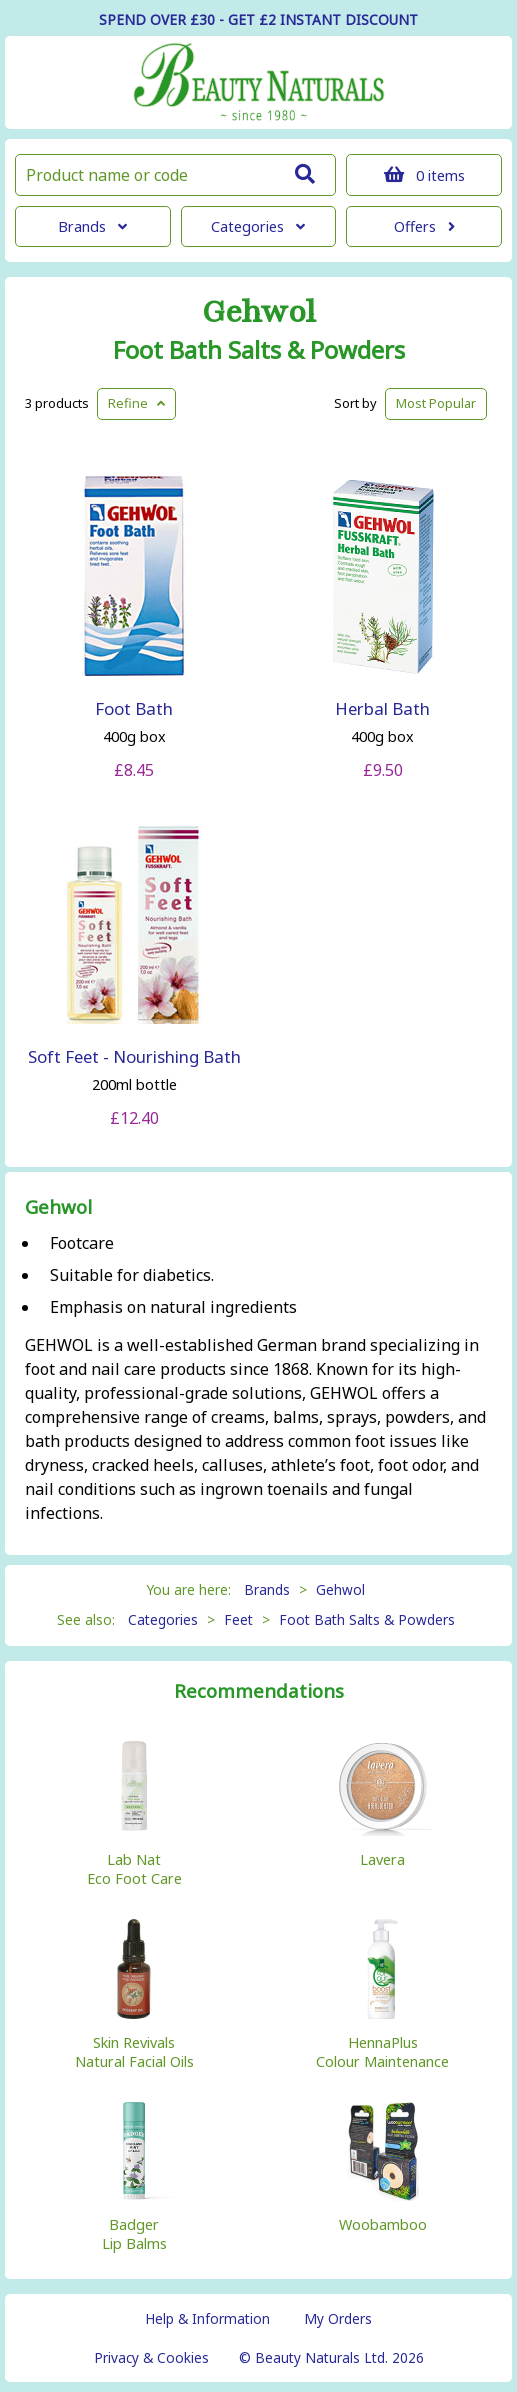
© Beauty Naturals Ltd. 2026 (331, 2357)
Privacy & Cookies (151, 2357)
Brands (92, 226)
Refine (136, 403)
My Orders (338, 2318)
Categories (258, 226)
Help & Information (207, 2318)
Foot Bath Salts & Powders (259, 350)
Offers (424, 226)
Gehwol (259, 312)
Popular (436, 403)
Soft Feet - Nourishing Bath (134, 1056)
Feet (238, 1619)
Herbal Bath (382, 708)
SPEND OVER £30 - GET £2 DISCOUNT (258, 19)
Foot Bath (134, 708)
